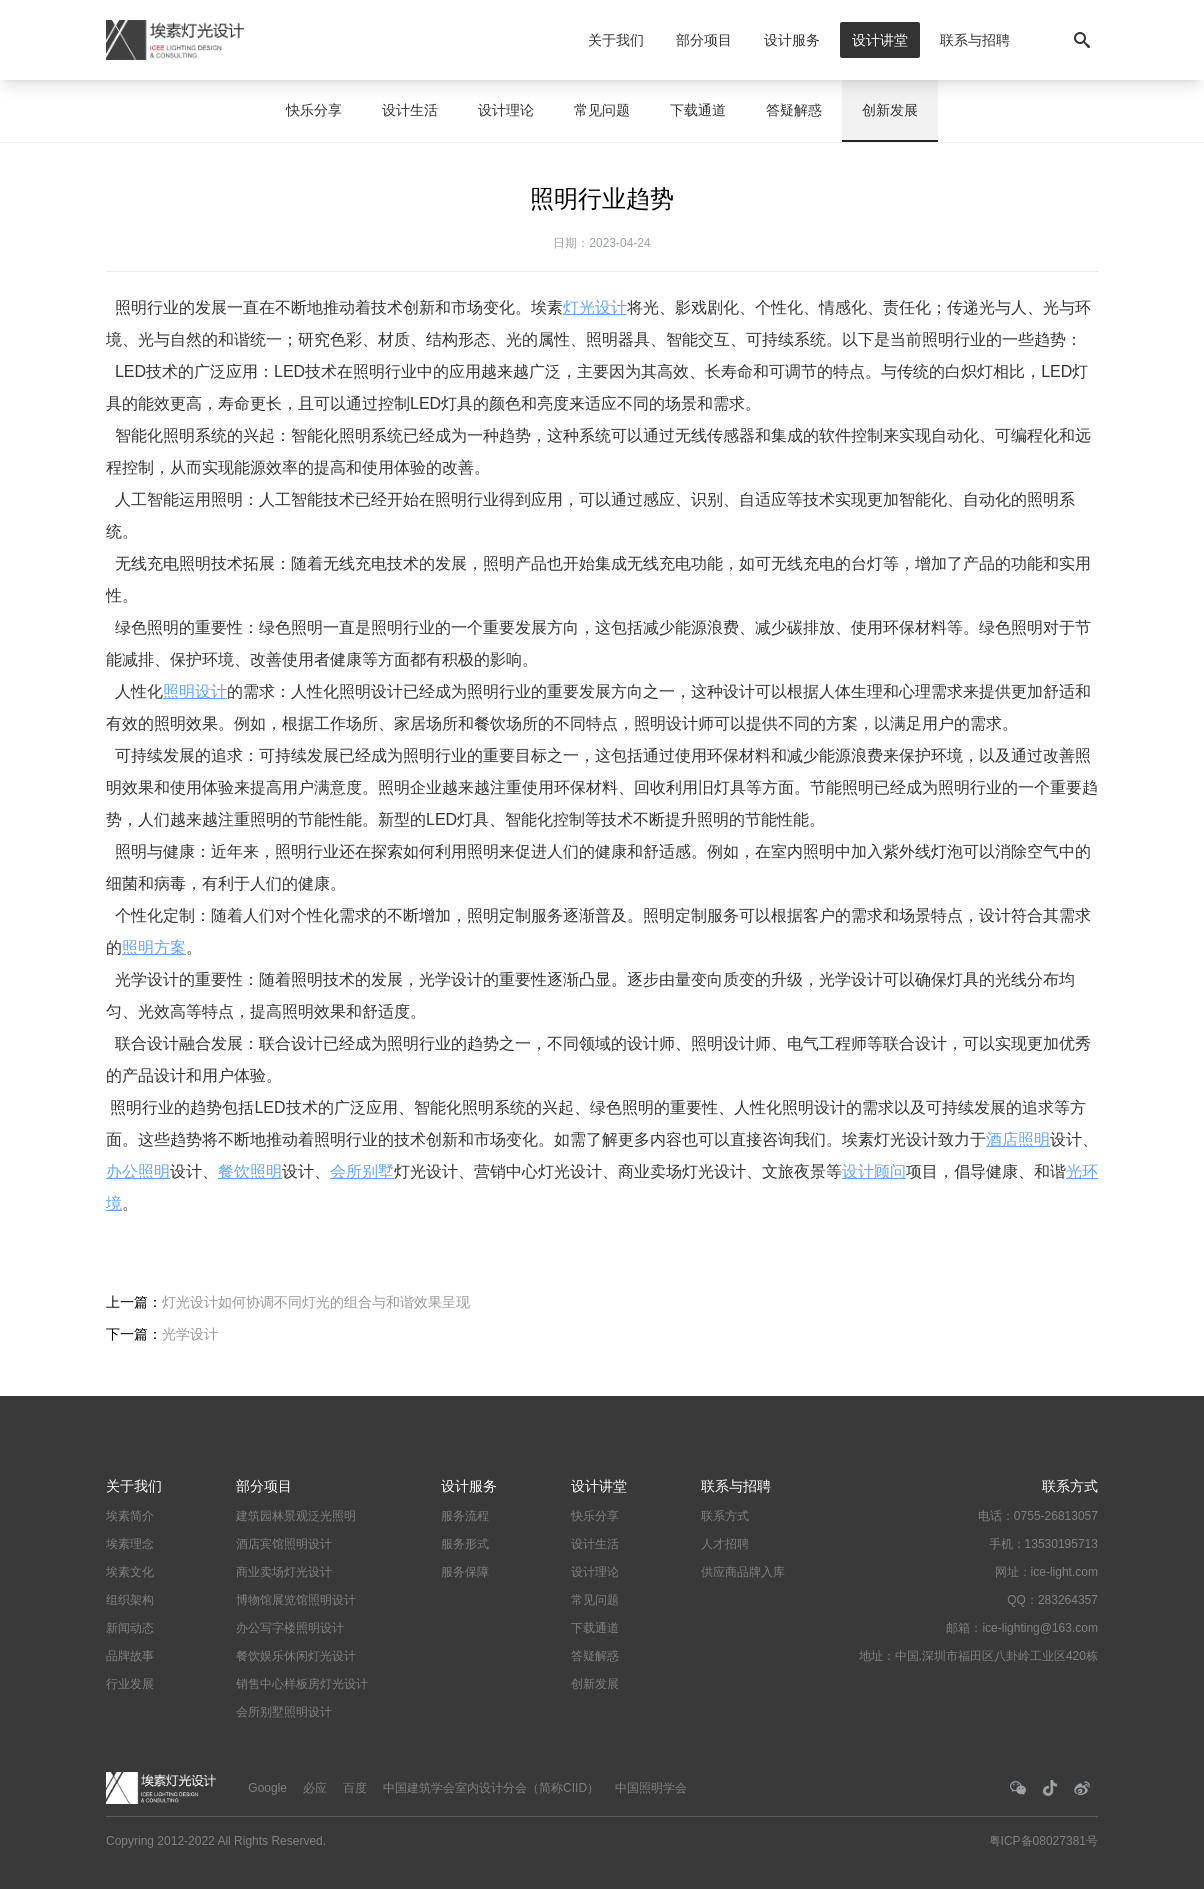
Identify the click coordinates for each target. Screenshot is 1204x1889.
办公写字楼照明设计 (290, 1628)
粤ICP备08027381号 (1043, 1841)
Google (267, 1788)
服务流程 (465, 1516)
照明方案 (154, 947)
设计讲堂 (880, 40)
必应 (315, 1788)
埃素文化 (130, 1572)
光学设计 (190, 1334)
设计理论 (506, 110)
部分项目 (704, 40)
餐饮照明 (250, 1171)
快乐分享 (314, 110)
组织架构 (130, 1600)
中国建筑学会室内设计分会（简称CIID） (491, 1788)
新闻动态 (130, 1628)
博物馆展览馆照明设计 (296, 1600)
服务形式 (465, 1544)
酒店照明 (1018, 1139)
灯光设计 (595, 307)
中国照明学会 (651, 1788)
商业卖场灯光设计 (284, 1572)
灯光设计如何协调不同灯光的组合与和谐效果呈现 (316, 1302)
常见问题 (602, 110)
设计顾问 (874, 1171)
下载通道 (698, 110)
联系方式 (725, 1516)
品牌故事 (130, 1656)
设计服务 (792, 40)
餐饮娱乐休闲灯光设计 (296, 1656)
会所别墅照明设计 (284, 1712)
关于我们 (616, 40)
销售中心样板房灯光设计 (302, 1684)
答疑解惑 (794, 110)
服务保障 (465, 1572)
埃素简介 (130, 1516)
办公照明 (138, 1171)
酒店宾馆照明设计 (284, 1544)
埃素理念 (130, 1544)
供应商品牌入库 (743, 1572)
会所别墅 (362, 1171)
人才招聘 (725, 1544)
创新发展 (890, 110)
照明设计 (195, 691)
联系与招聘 (975, 40)
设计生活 (410, 110)
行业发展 (130, 1684)
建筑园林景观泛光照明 (296, 1516)
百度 (355, 1788)
